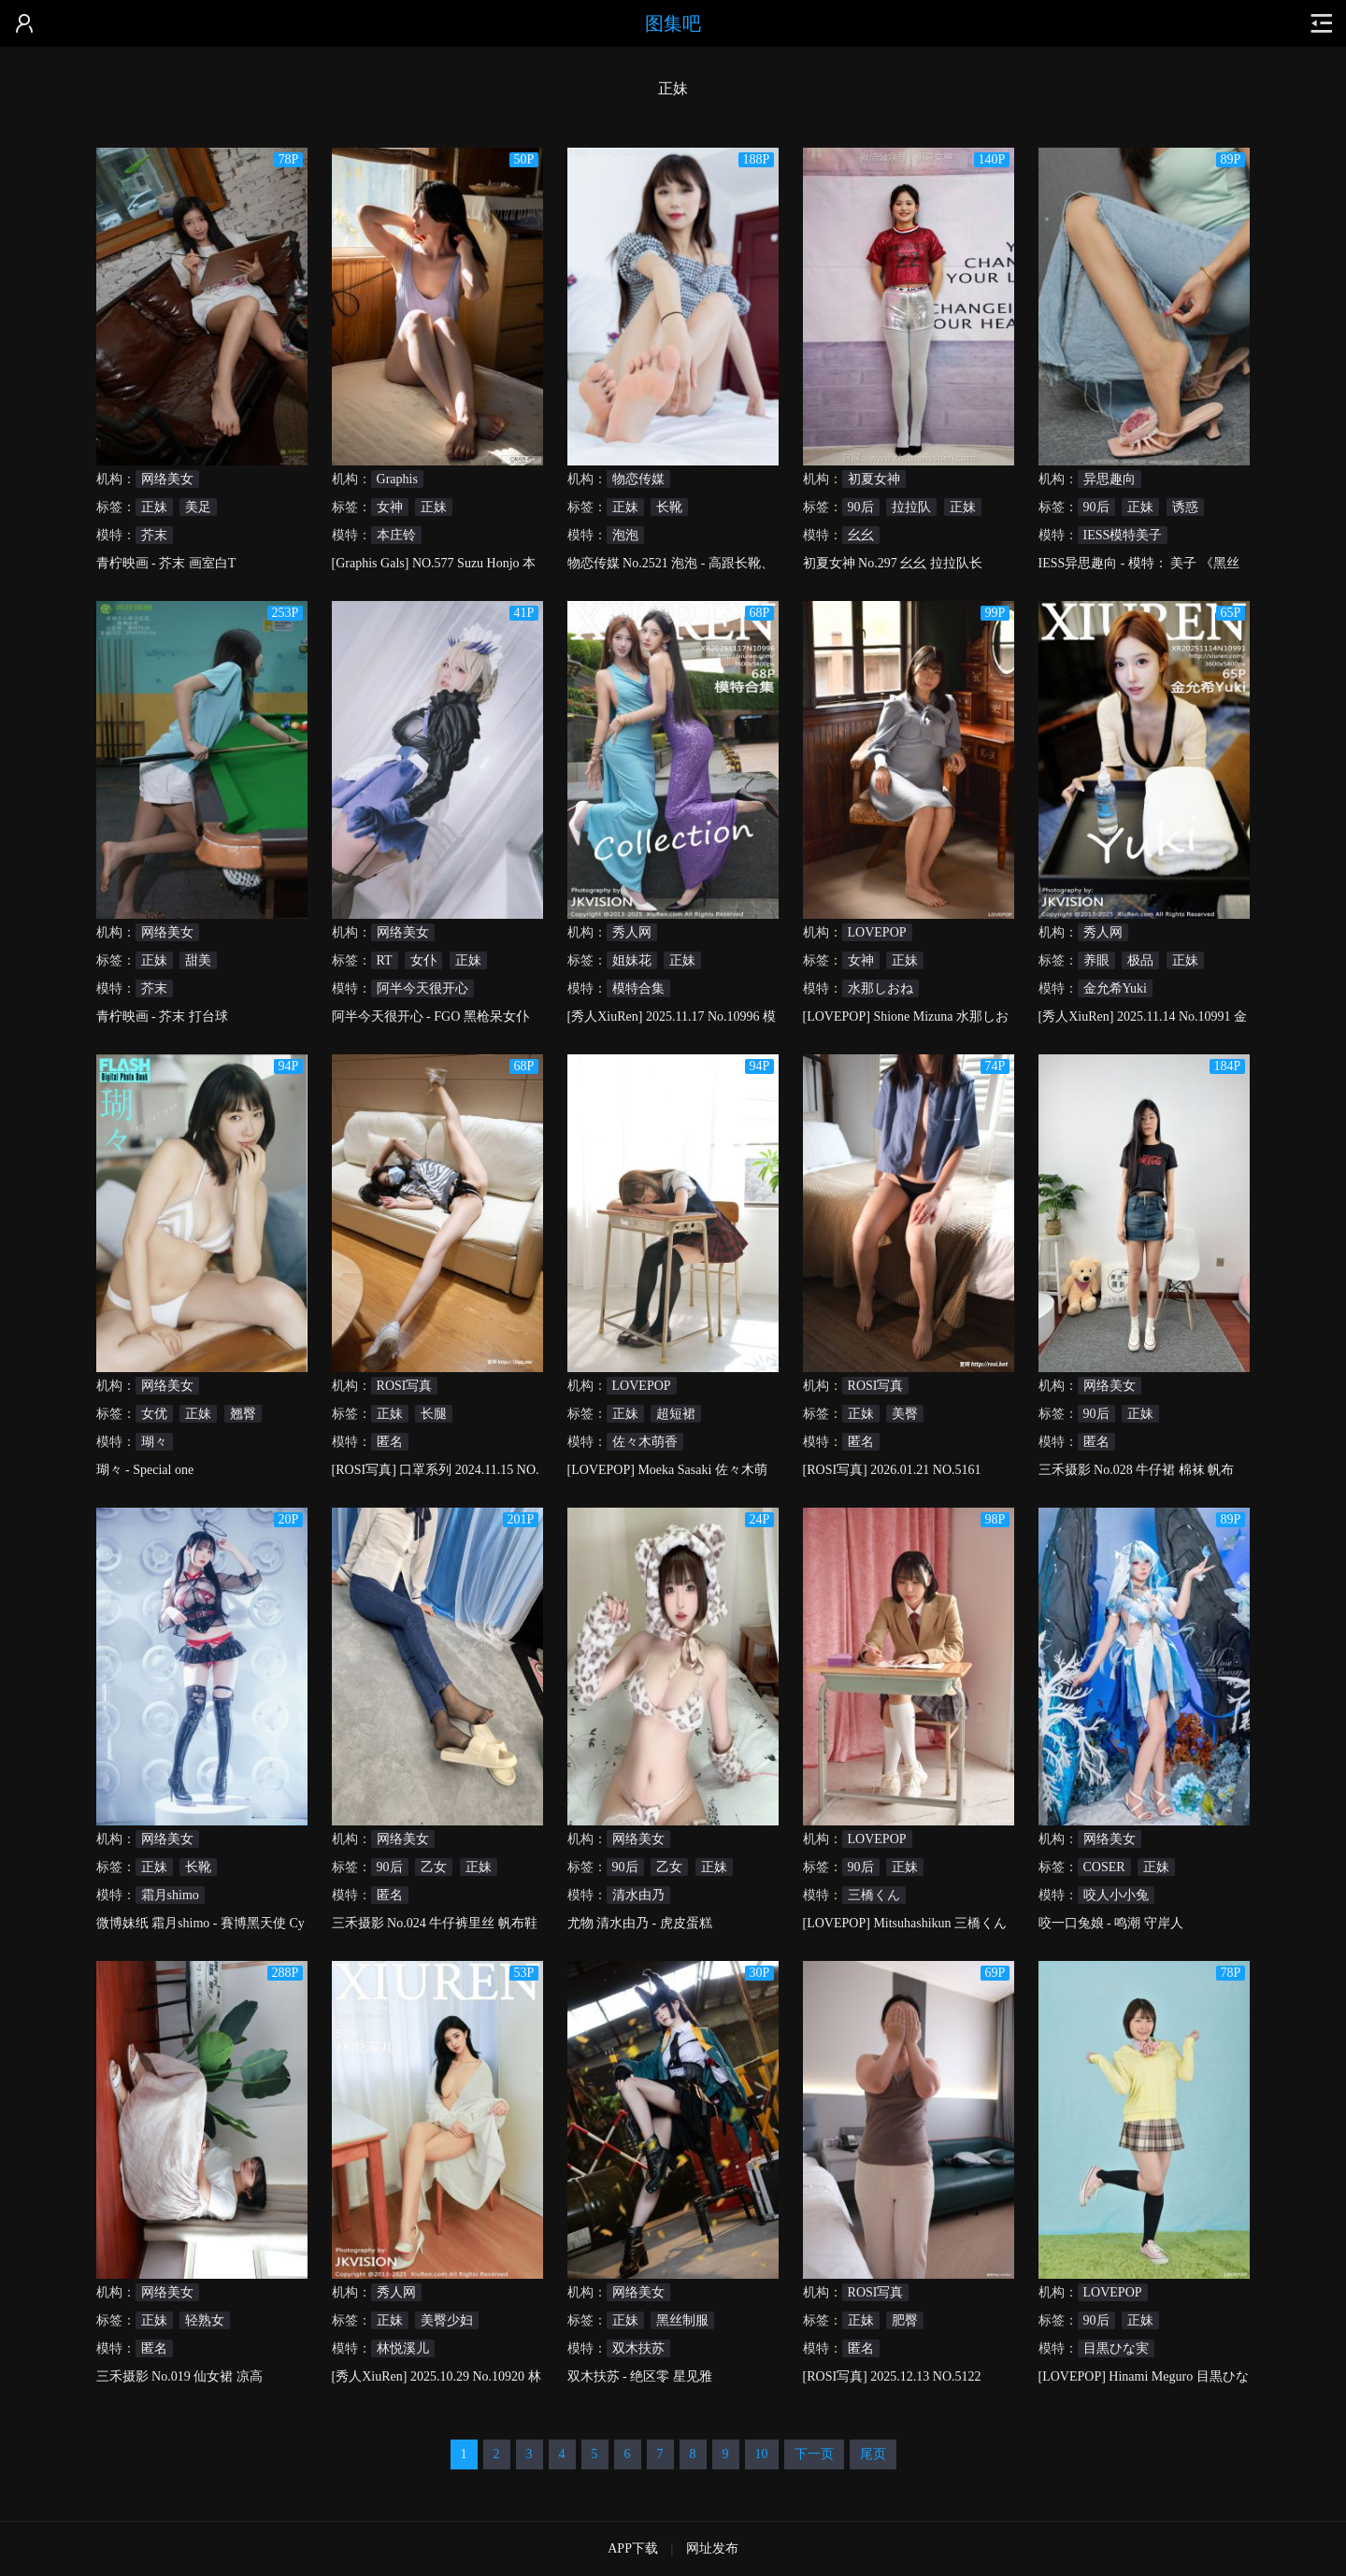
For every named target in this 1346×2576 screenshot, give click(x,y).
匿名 (390, 1442)
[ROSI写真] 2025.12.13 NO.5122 (892, 2376)
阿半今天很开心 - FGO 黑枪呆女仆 (430, 1016)
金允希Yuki (1115, 988)
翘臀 (243, 1414)
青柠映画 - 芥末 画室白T (166, 563)
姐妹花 (632, 960)
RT (385, 960)
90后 (861, 507)
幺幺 (861, 535)
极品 (1140, 960)
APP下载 (633, 2548)
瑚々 (154, 1442)
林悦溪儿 (403, 2348)
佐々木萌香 (645, 1442)
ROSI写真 (405, 1386)
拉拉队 (911, 507)
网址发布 (712, 2548)
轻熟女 (204, 2320)
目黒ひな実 (1116, 2348)
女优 (154, 1414)
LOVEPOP (877, 932)
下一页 (814, 2454)
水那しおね (880, 988)
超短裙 (675, 1414)
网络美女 (167, 479)
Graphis (397, 479)
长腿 (434, 1414)
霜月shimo (170, 1895)
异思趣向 (1109, 479)
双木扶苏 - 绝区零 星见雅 (639, 2376)
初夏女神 (874, 479)
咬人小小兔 (1116, 1895)
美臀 (905, 1414)
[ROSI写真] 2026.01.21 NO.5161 (892, 1470)
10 (761, 2454)
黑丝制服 (682, 2320)
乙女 (434, 1867)
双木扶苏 (638, 2348)
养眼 (1096, 960)
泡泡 (625, 535)
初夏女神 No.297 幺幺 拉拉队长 (892, 563)
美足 (198, 507)
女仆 (423, 960)
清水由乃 (638, 1895)
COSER (1104, 1867)
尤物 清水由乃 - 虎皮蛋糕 (639, 1923)
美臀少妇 (447, 2320)
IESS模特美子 (1123, 535)
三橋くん (874, 1895)
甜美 (198, 960)
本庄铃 (396, 535)
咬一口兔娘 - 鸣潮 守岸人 (1110, 1923)
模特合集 (638, 988)
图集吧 (673, 23)
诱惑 (1185, 507)
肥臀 (905, 2320)
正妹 (154, 507)
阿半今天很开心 (422, 988)
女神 (390, 507)
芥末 (154, 535)
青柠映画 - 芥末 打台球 (162, 1016)
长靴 (669, 507)
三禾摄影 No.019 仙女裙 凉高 (179, 2376)
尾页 (873, 2454)
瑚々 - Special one (145, 1470)
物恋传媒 (638, 479)
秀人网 (632, 932)
